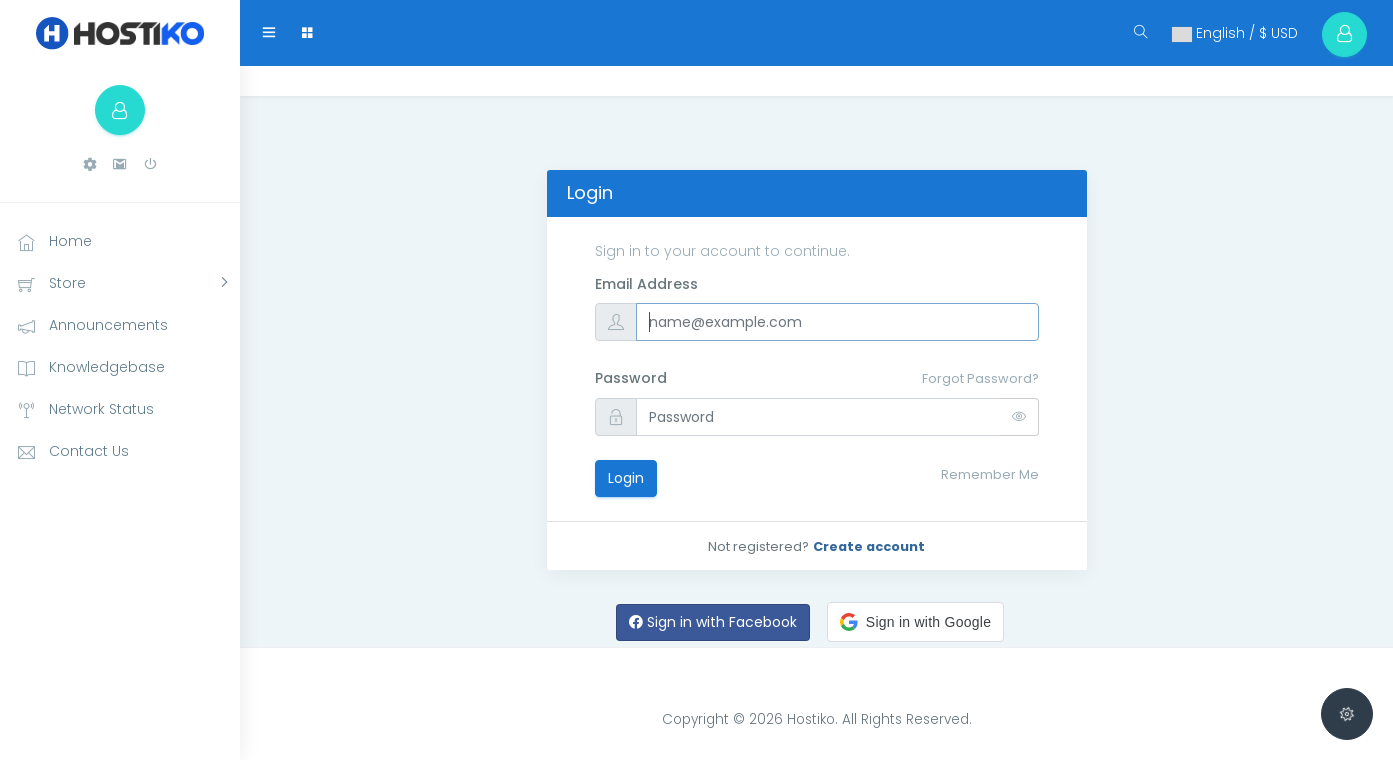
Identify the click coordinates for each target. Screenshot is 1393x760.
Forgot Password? (980, 378)
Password (631, 378)
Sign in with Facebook (713, 622)
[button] (90, 164)
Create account (869, 546)
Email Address (646, 284)
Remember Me (990, 474)
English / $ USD (1234, 33)
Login (626, 478)
